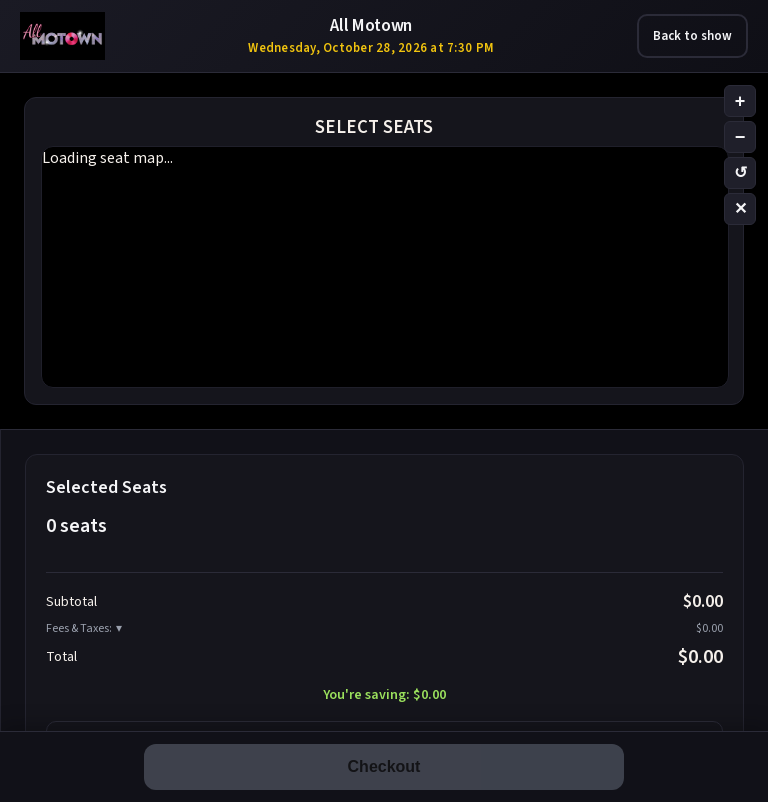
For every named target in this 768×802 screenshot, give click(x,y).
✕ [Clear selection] (740, 208)
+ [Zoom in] (740, 101)
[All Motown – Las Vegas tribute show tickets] (62, 36)
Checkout (384, 766)
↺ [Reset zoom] (740, 172)
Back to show (692, 36)
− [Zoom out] (740, 137)
